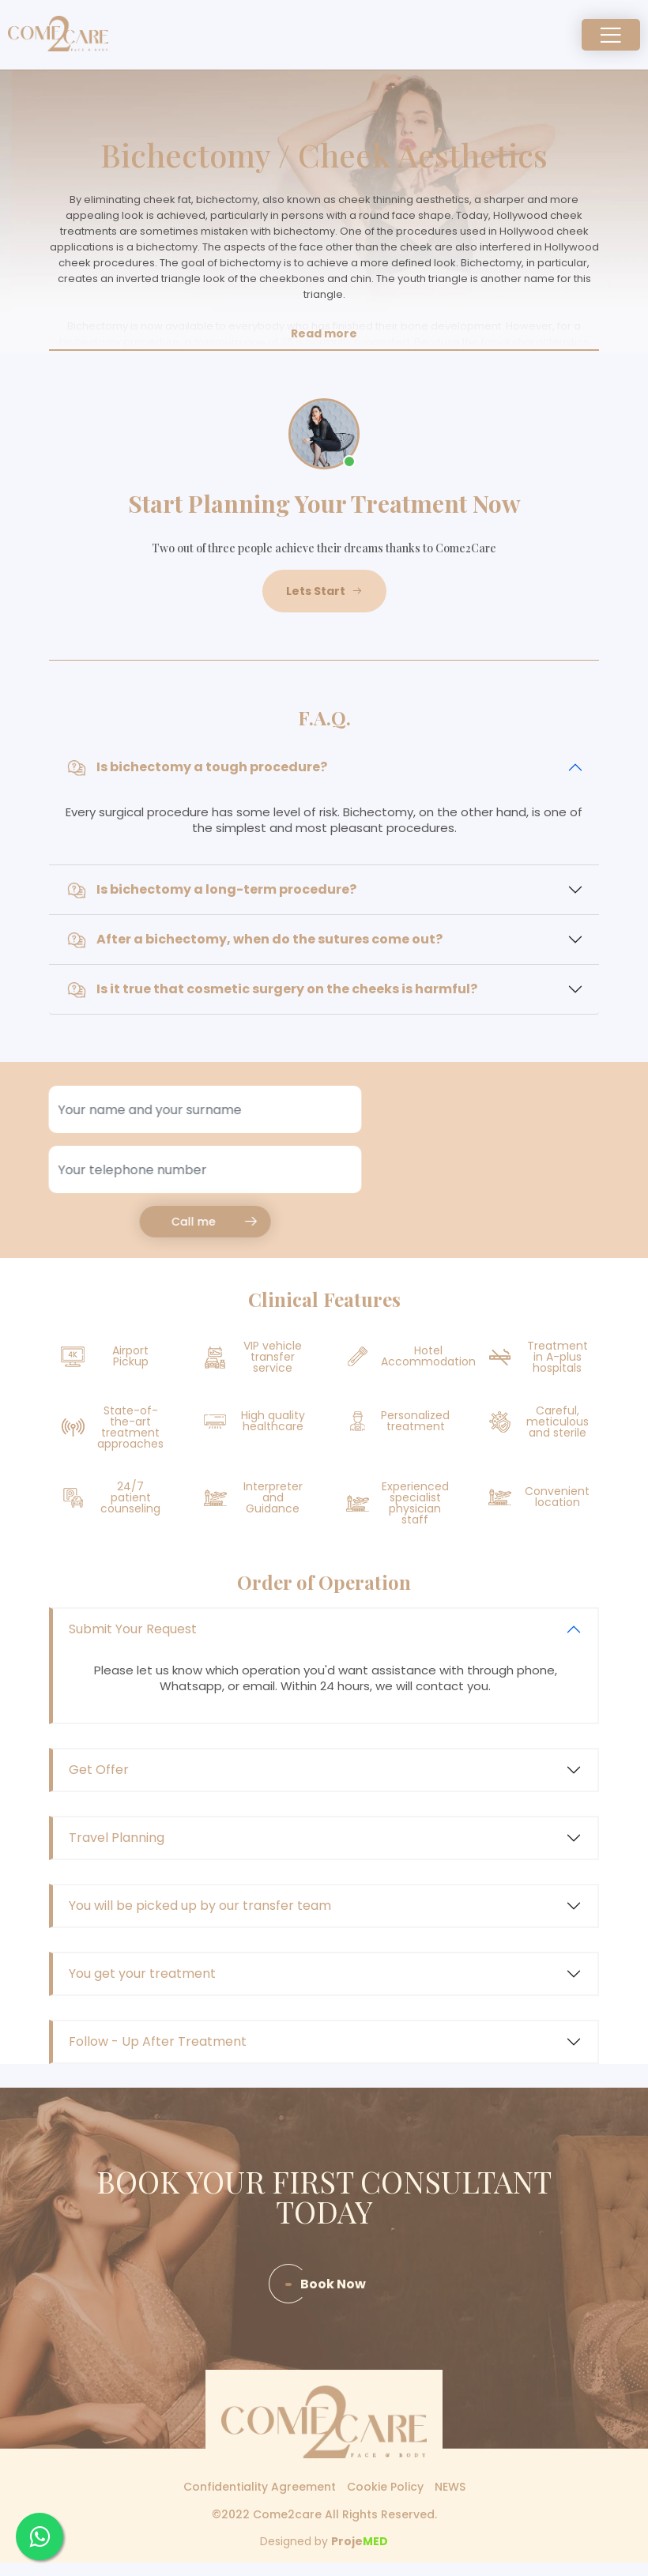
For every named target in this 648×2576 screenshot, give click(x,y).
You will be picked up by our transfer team (200, 1905)
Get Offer (99, 1770)
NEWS (450, 2487)
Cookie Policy (385, 2487)
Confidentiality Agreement (259, 2487)
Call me (166, 1222)
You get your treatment (142, 1973)
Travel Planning (116, 1837)
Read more (324, 333)
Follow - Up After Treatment (158, 2041)
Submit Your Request (133, 1629)
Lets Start (324, 591)
